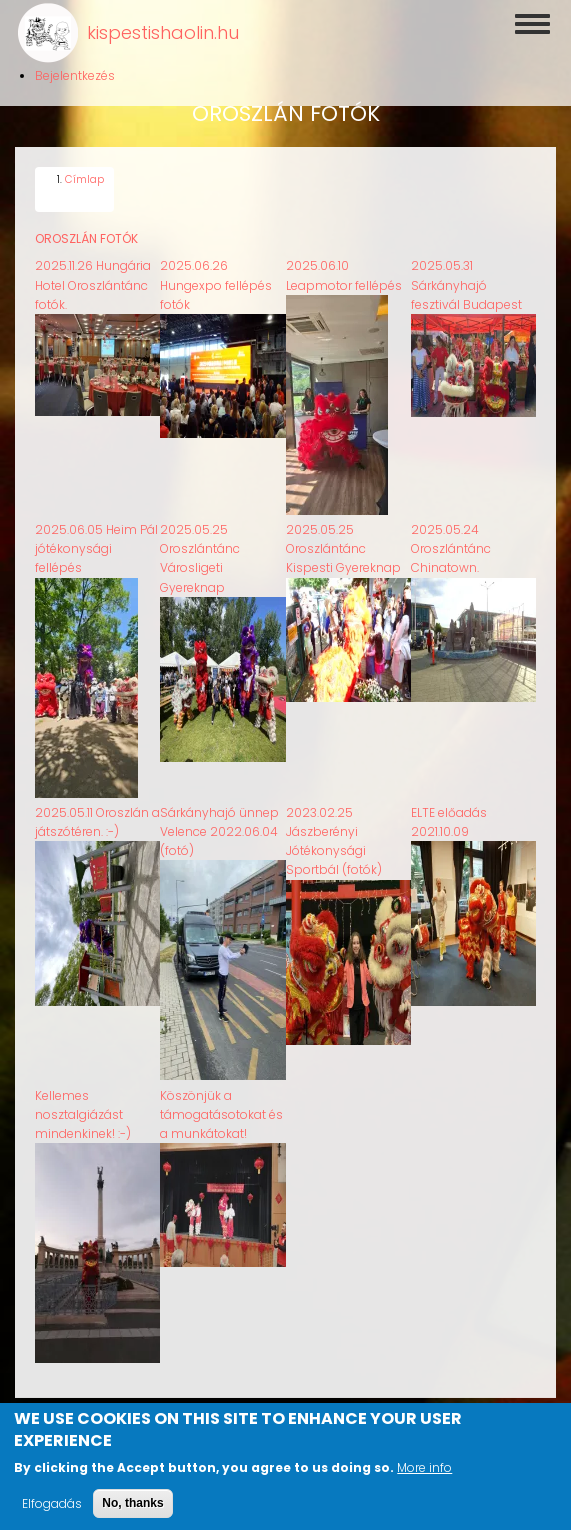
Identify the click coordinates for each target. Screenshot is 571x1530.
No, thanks (132, 1510)
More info (424, 1474)
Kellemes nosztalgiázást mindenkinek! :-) (83, 1104)
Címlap (84, 170)
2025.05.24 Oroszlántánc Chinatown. (451, 539)
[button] (97, 402)
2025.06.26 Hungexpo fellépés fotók (216, 275)
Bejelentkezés (75, 75)
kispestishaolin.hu (163, 32)
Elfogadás (52, 1510)
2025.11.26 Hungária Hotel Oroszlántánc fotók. (93, 275)
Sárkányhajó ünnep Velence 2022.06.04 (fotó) (219, 821)
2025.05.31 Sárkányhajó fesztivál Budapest (466, 275)
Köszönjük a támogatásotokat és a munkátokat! (221, 1104)
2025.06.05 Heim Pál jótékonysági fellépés (96, 539)
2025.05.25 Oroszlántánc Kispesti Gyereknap (343, 539)
